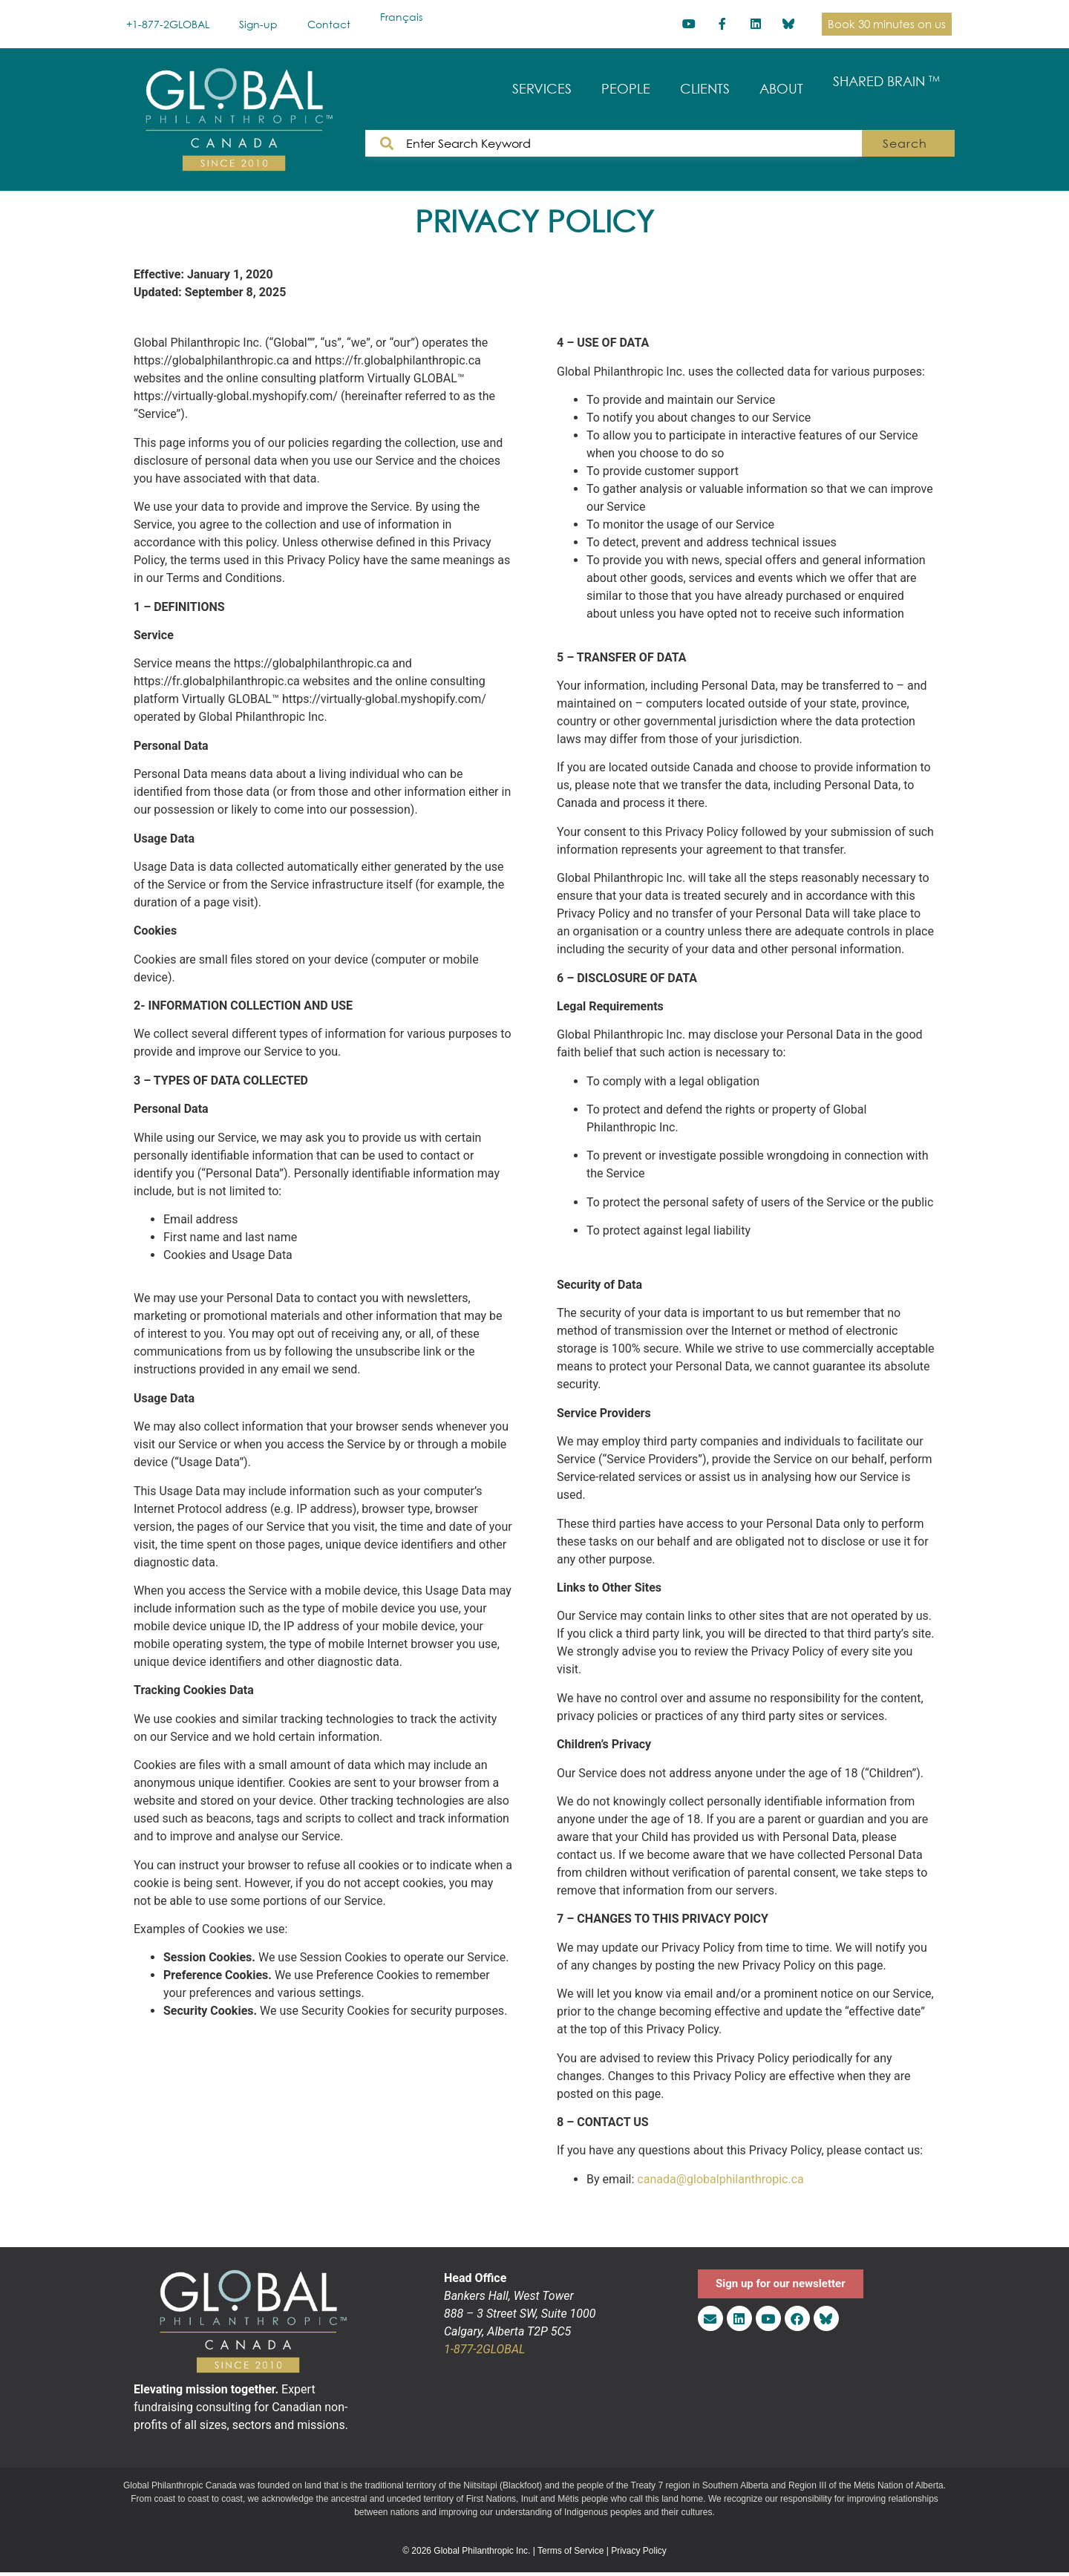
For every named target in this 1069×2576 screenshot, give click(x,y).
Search (910, 143)
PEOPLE (625, 89)
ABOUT (781, 89)
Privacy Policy (639, 2551)
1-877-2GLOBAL (484, 2349)
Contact (328, 24)
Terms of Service (570, 2551)
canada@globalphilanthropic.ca (720, 2179)
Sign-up (258, 24)
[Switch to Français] (401, 16)
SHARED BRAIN (886, 81)
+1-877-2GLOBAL (167, 24)
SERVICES (542, 89)
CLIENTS (705, 89)
